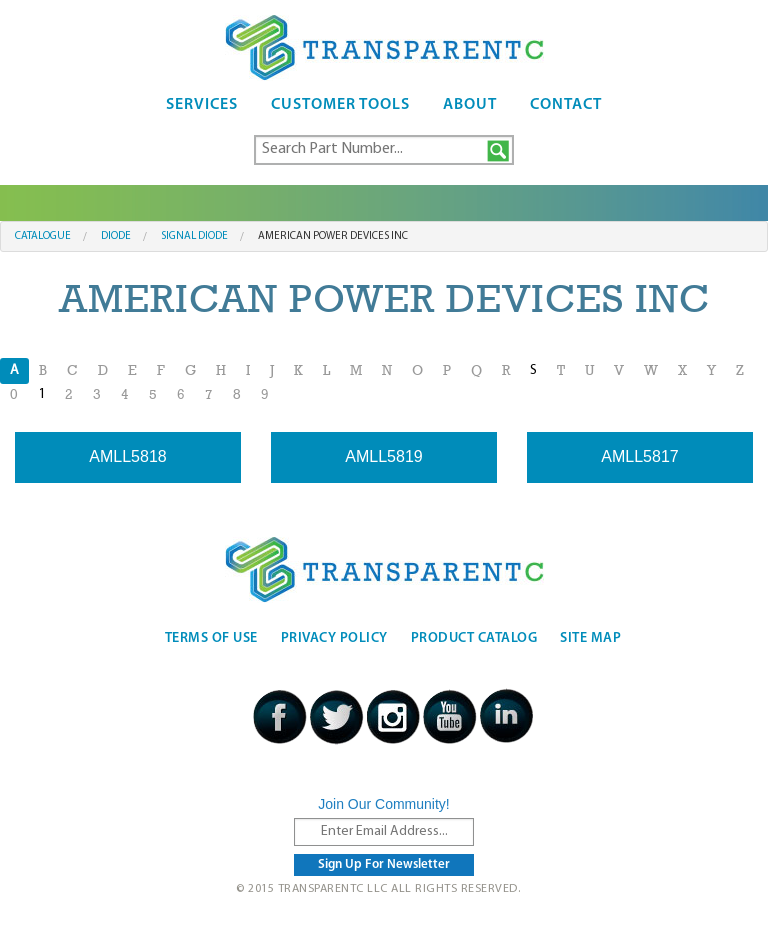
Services (202, 105)
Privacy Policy (334, 638)
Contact (566, 105)
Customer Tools (340, 105)
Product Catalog (474, 638)
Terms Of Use (211, 638)
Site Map (590, 638)
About (470, 105)
